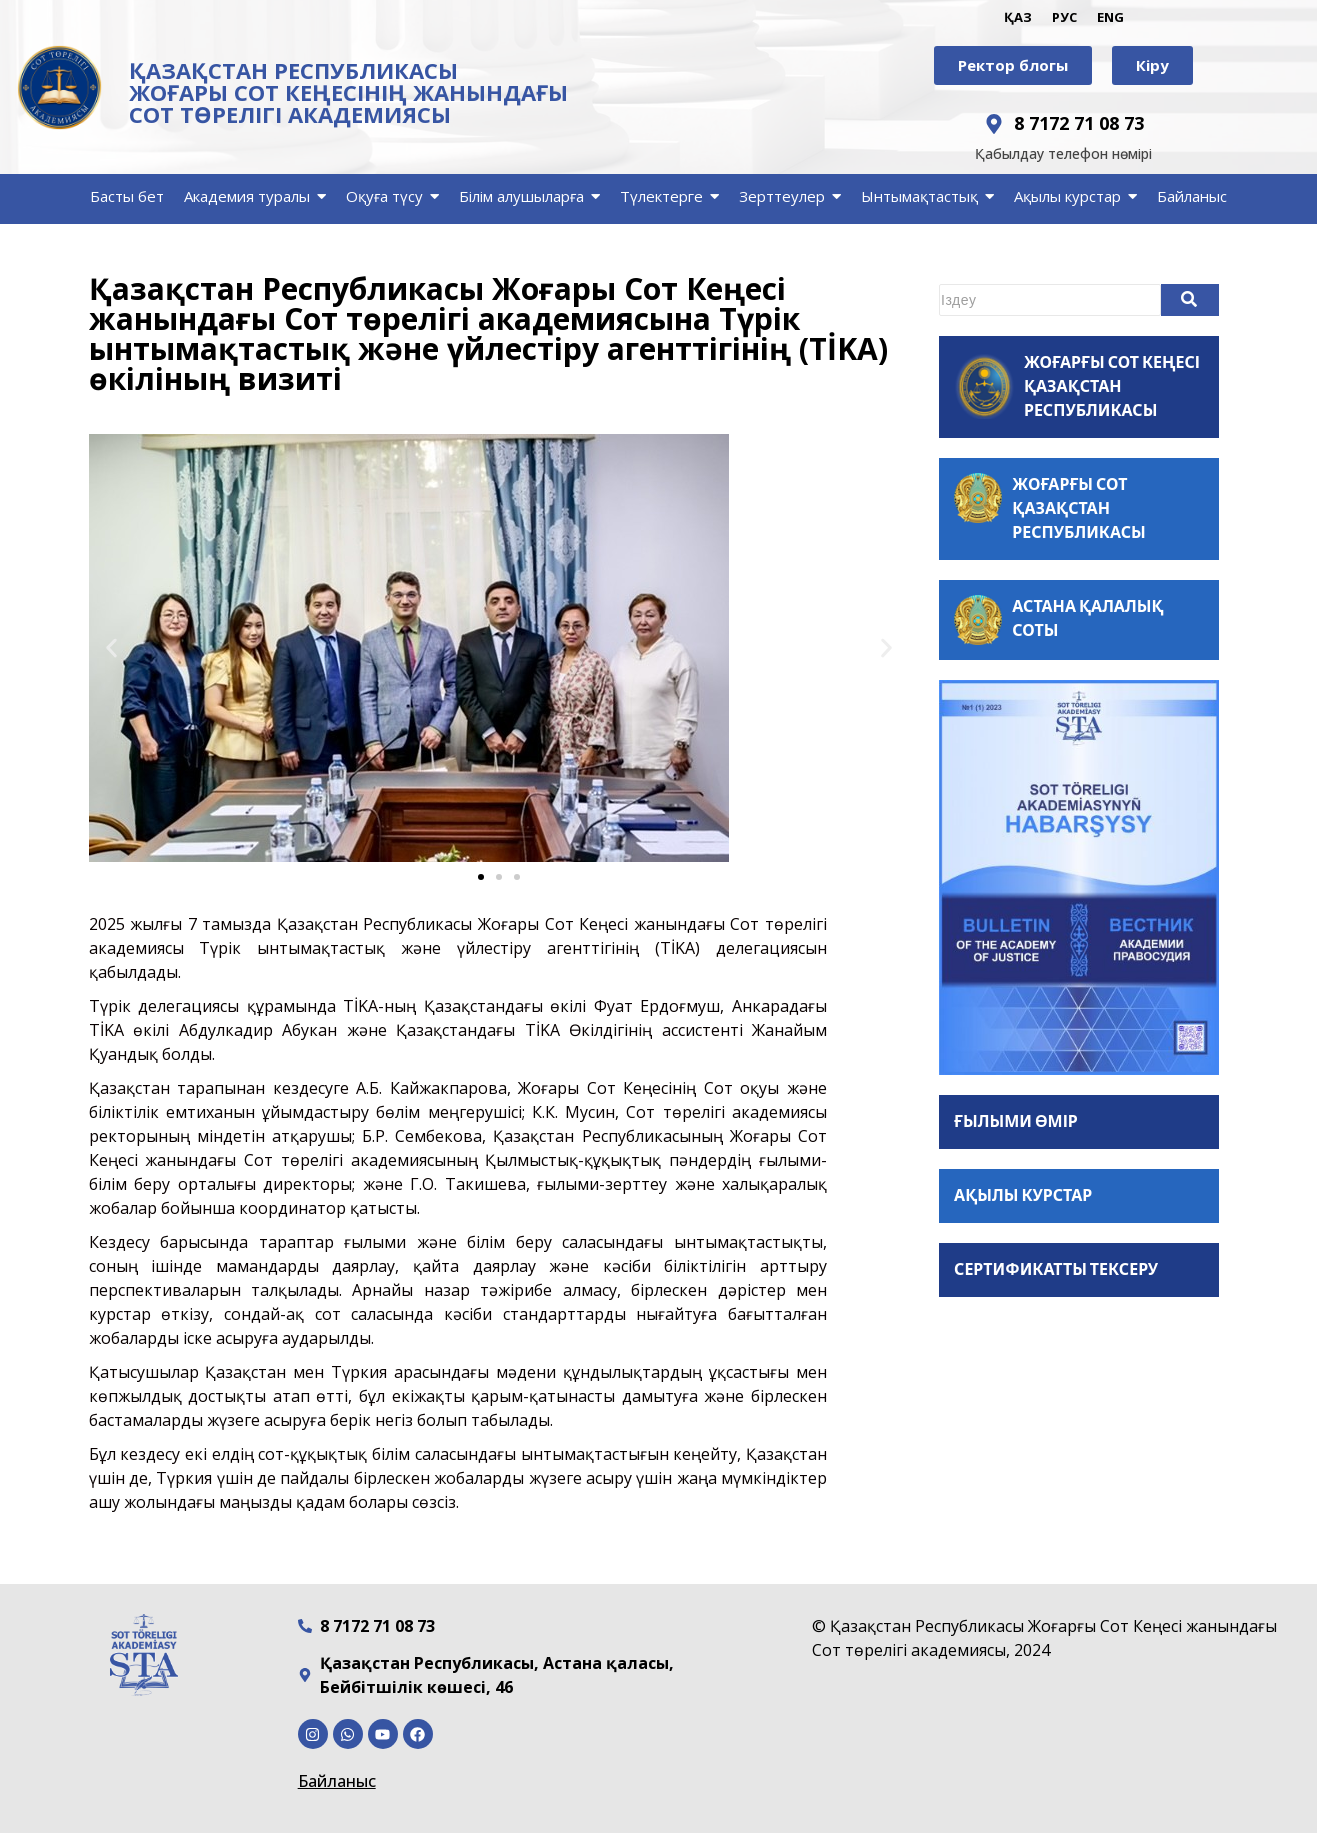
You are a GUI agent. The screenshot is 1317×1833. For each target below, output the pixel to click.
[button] (111, 648)
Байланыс (337, 1781)
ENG (1110, 17)
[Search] (1049, 300)
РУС (1064, 17)
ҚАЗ (1018, 17)
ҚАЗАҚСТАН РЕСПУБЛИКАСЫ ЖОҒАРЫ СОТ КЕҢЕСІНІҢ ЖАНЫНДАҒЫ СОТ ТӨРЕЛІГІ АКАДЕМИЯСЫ (348, 92)
